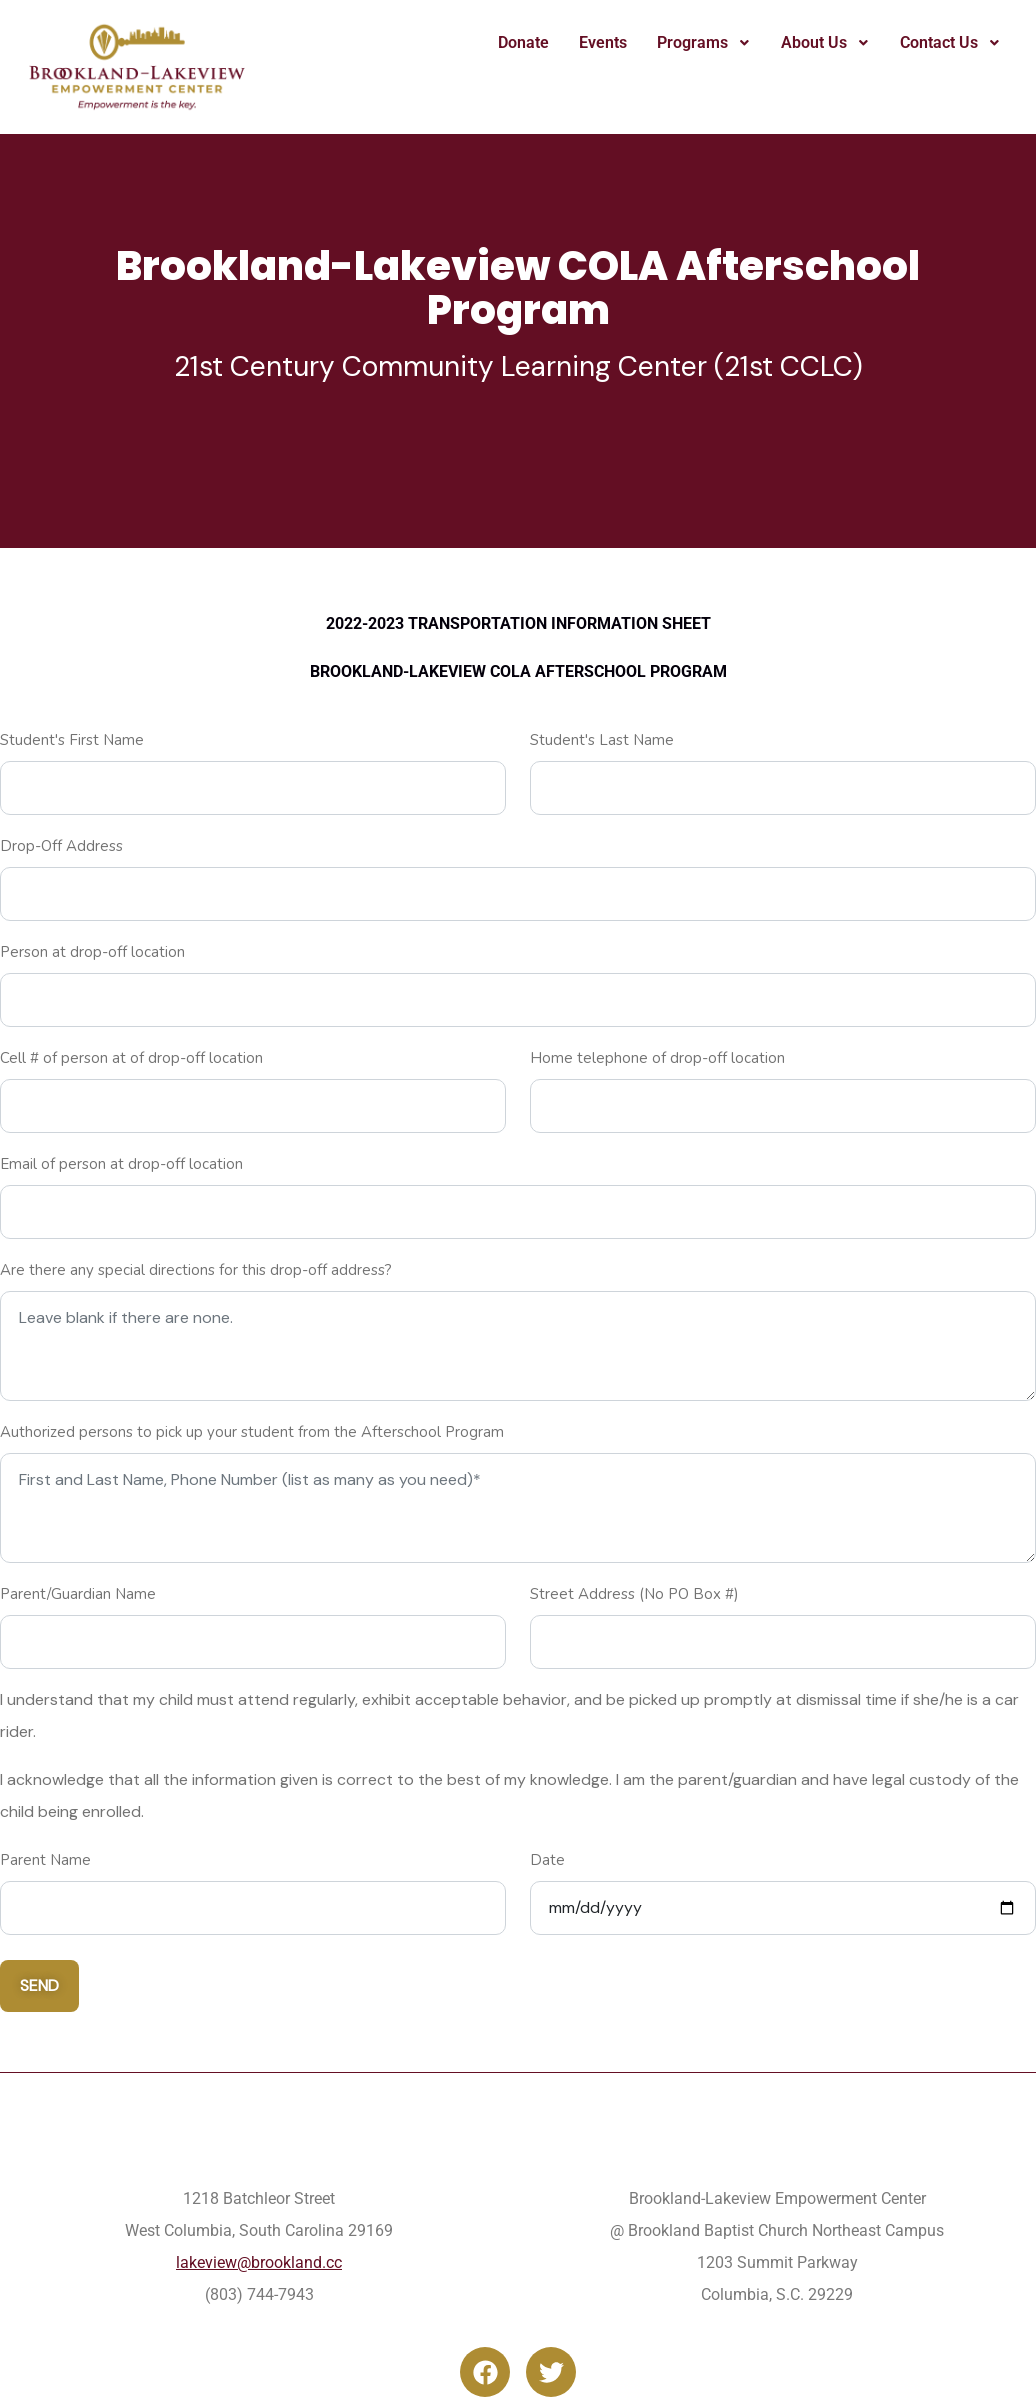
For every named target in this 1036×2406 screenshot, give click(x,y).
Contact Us (950, 42)
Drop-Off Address (61, 846)
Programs (704, 42)
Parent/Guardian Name (78, 1594)
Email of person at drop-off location (121, 1164)
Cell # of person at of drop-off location (131, 1058)
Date (547, 1860)
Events (603, 42)
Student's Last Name (602, 740)
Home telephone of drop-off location (657, 1058)
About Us (825, 42)
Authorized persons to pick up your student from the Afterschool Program (252, 1432)
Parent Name (45, 1860)
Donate (523, 42)
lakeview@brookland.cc (259, 2262)
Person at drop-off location (92, 952)
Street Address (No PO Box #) (634, 1594)
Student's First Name (72, 740)
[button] (704, 43)
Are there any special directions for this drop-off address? (196, 1270)
